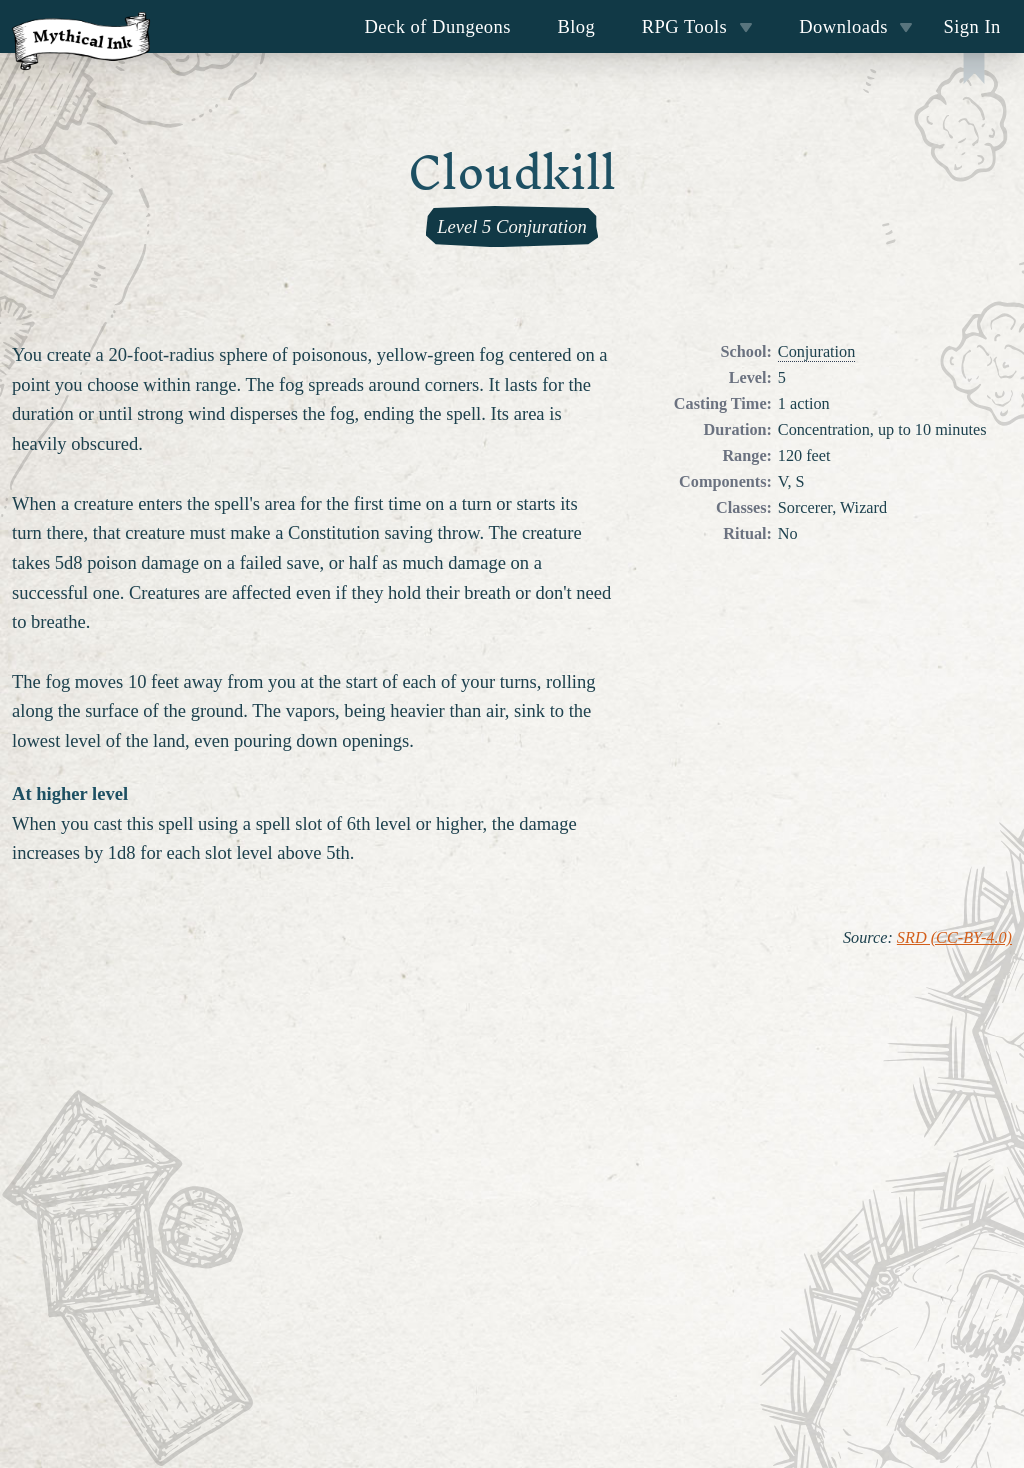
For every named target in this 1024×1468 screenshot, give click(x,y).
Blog (576, 26)
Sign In (971, 26)
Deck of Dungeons (438, 26)
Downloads (856, 26)
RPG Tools (697, 26)
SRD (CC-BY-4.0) (954, 938)
